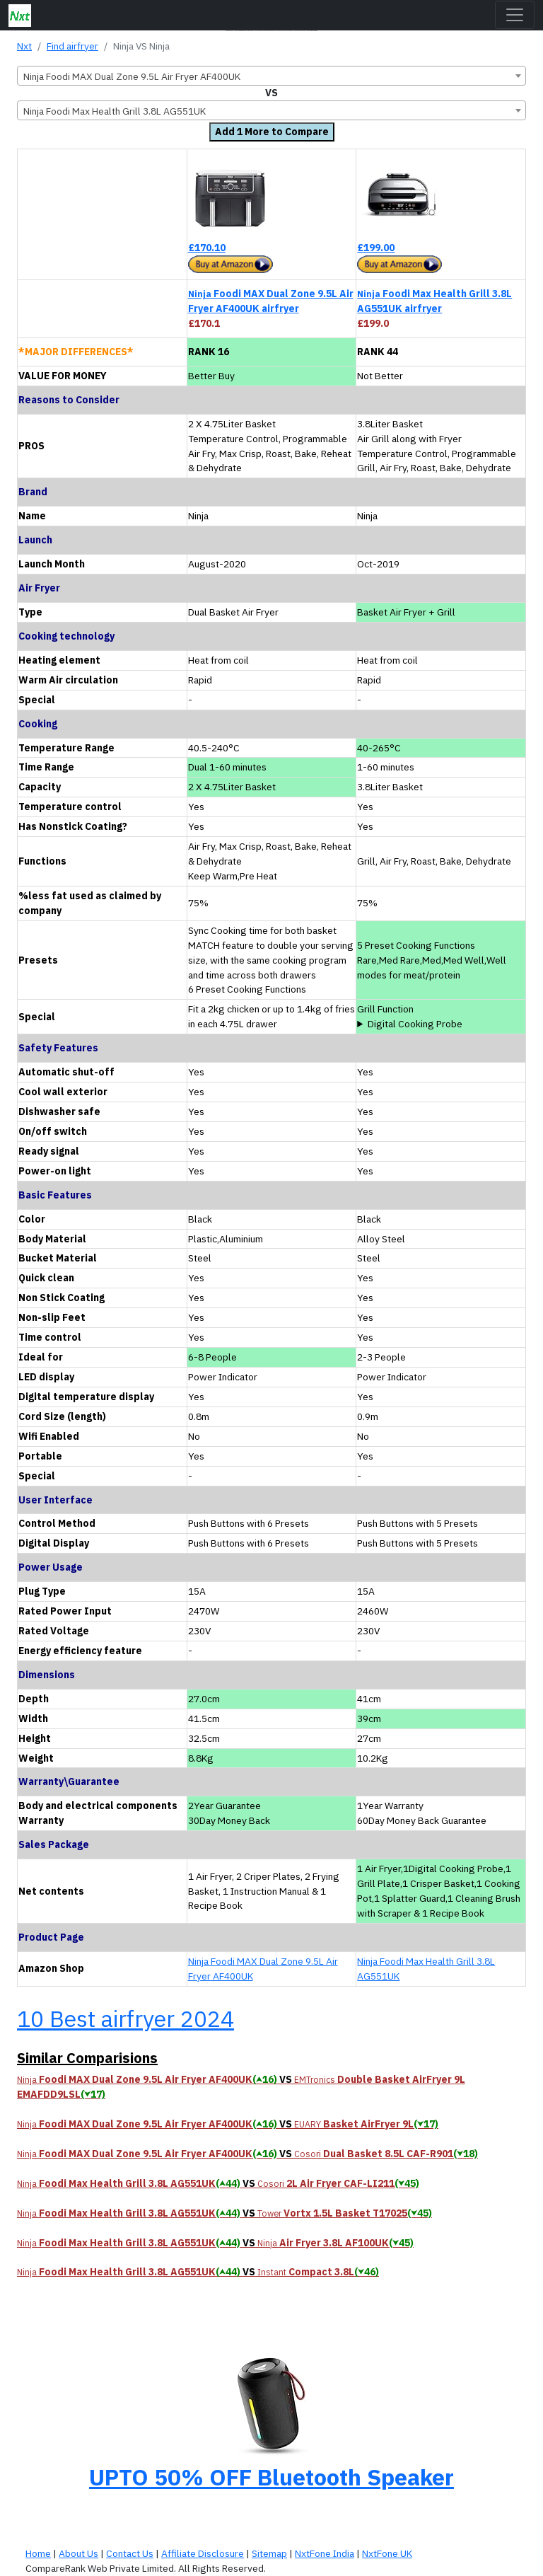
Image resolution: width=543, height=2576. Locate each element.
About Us (78, 2553)
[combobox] (271, 76)
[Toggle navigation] (515, 15)
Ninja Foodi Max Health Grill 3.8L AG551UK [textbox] (114, 111)
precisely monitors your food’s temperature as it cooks (441, 1024)
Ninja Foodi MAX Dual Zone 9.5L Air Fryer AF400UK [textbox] (131, 76)
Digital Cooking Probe (415, 1023)
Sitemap (269, 2553)
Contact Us (129, 2553)
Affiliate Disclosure (202, 2553)
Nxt (24, 46)
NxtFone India (324, 2553)
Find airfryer (72, 46)
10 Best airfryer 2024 (125, 2018)
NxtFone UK (387, 2553)
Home (38, 2553)
